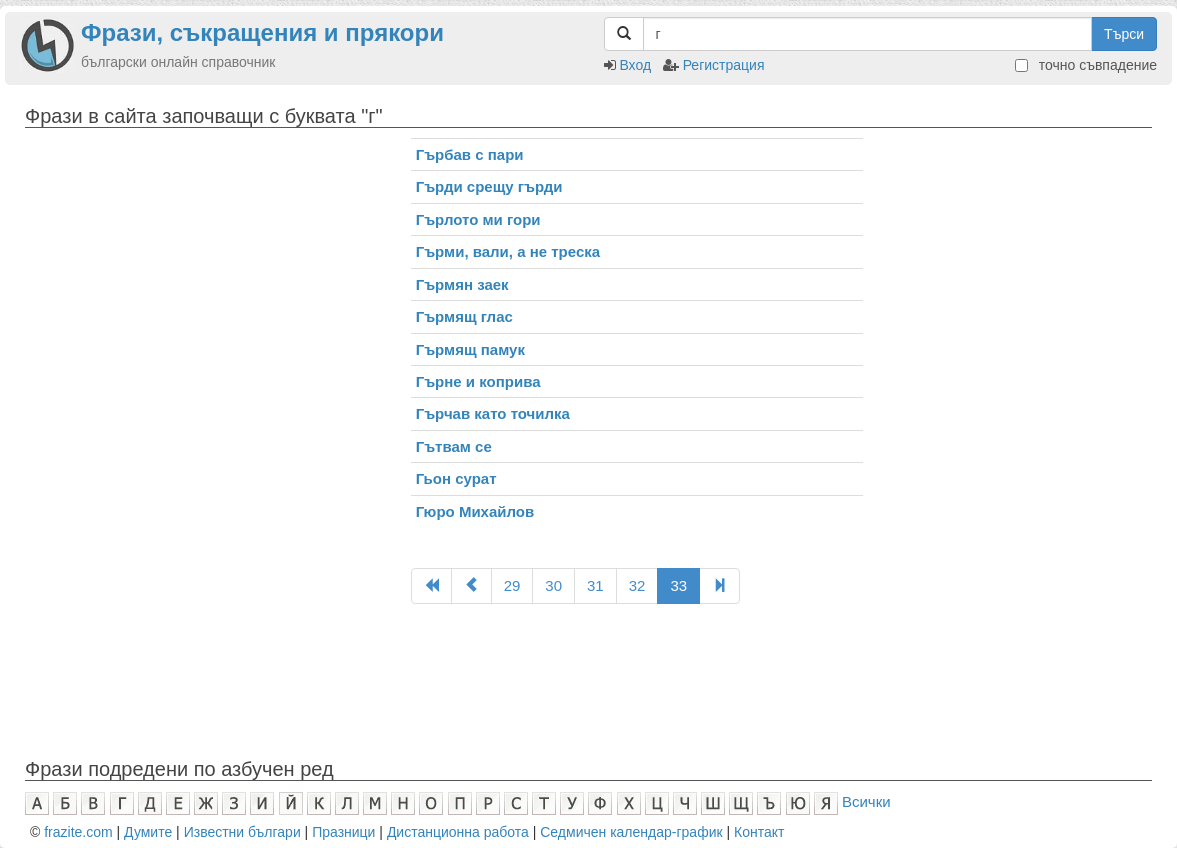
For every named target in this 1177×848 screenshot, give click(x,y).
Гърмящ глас (464, 316)
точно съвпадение (1086, 65)
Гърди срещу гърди (489, 186)
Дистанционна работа (458, 832)
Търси (1124, 34)
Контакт (759, 832)
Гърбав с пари (470, 154)
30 (553, 585)
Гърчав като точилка (493, 413)
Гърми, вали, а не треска (508, 251)
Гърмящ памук (470, 349)
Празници (343, 832)
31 (595, 585)
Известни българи (242, 832)
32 (637, 585)
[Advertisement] (203, 278)
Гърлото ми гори (478, 219)
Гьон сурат (456, 478)
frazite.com (78, 832)
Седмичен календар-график (631, 832)
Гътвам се (454, 446)
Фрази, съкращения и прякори (262, 32)
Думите (148, 832)
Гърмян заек (462, 284)
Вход (635, 65)
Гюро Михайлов (475, 511)
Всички (866, 801)
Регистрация (724, 65)
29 (512, 585)
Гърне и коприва (478, 381)
